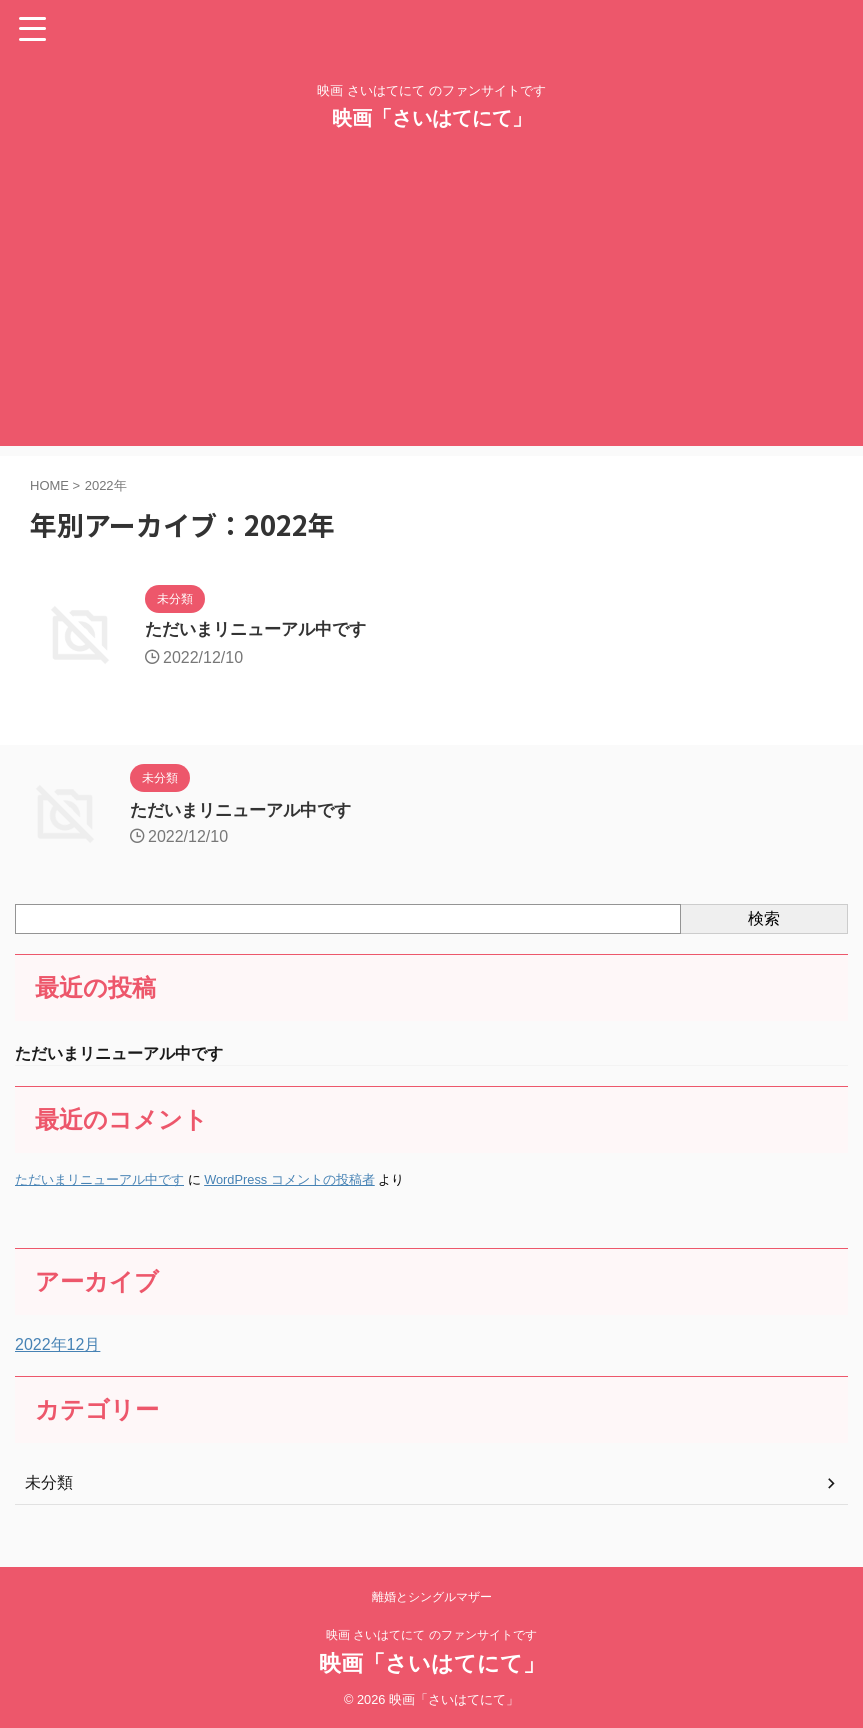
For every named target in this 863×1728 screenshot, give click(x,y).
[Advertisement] (431, 306)
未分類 (49, 1483)
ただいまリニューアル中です (262, 631)
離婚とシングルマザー (432, 1596)
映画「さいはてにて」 (432, 118)
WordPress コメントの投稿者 (289, 1181)
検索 (764, 918)
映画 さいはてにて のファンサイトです (431, 1634)
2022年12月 (57, 1345)
